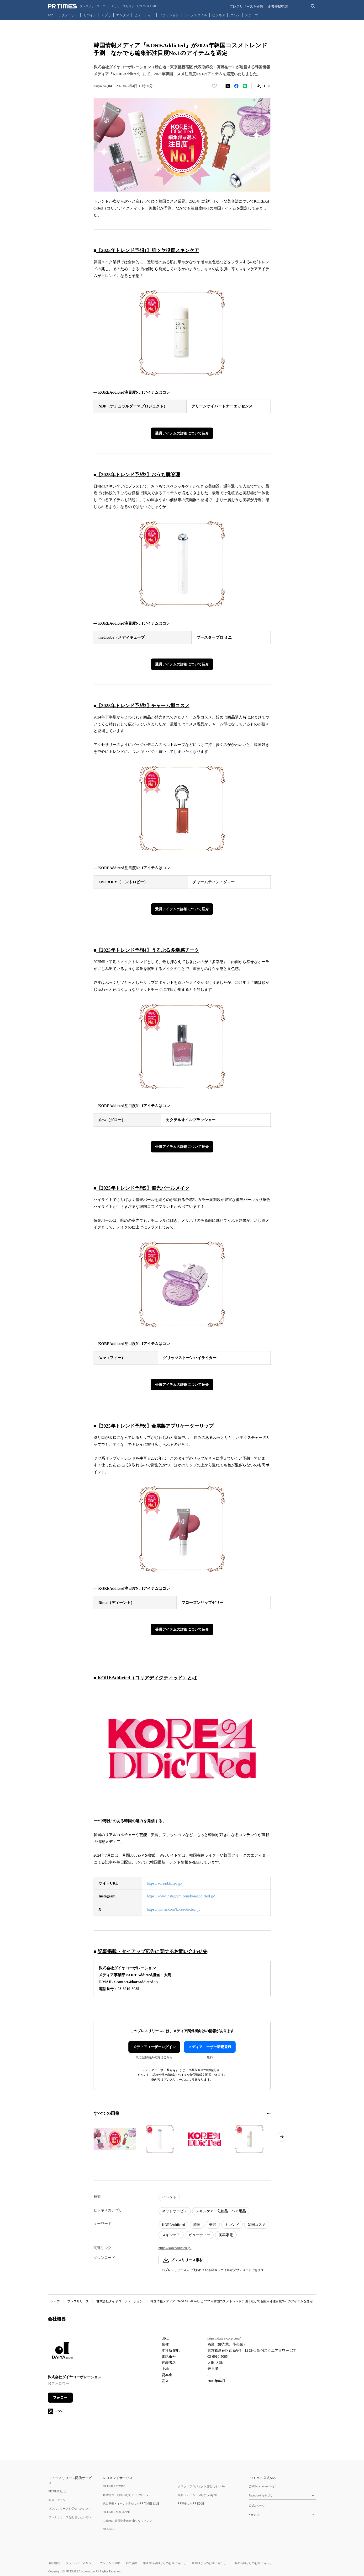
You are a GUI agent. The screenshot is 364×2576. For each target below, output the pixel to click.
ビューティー (144, 15)
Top (50, 15)
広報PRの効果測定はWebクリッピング (127, 2521)
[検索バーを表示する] (313, 6)
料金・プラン (57, 2500)
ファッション (169, 15)
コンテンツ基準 (110, 2563)
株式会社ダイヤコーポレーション (119, 2301)
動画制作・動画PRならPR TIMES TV (125, 2495)
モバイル (89, 15)
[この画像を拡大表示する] (115, 2139)
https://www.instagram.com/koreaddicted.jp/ (181, 1896)
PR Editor (109, 2529)
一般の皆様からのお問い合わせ (252, 2563)
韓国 (196, 2225)
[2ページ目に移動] (270, 2113)
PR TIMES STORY (114, 2486)
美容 (212, 2225)
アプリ (106, 15)
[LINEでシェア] (245, 86)
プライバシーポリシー (80, 2563)
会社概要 (54, 2563)
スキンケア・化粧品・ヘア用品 (221, 2211)
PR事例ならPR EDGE (191, 2503)
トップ (55, 2301)
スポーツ (251, 15)
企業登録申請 (278, 6)
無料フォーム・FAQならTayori (197, 2495)
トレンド (232, 2225)
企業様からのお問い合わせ (209, 2563)
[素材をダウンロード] (258, 86)
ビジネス (218, 15)
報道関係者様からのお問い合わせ (164, 2563)
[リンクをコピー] (267, 86)
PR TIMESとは (57, 2491)
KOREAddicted (173, 2225)
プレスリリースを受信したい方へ (69, 2508)
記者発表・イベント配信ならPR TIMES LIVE (131, 2503)
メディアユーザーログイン (154, 2047)
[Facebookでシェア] (236, 86)
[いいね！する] (214, 86)
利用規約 (131, 2563)
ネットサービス (174, 2211)
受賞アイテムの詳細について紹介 (182, 433)
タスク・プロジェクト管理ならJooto (201, 2486)
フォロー (60, 2397)
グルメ (235, 15)
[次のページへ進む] (281, 2137)
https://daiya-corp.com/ (224, 2338)
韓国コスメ (257, 2225)
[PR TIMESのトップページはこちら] (103, 6)
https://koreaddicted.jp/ (164, 1883)
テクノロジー (68, 15)
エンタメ (122, 15)
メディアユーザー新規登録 (209, 2047)
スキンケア (171, 2235)
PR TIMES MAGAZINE (117, 2512)
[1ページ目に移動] (268, 2113)
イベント (169, 2197)
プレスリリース (78, 2301)
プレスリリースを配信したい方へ (69, 2517)
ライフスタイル (195, 15)
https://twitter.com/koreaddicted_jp (173, 1909)
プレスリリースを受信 (246, 6)
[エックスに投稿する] (228, 86)
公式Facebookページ (262, 2486)
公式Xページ (257, 2506)
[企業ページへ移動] (63, 2351)
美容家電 (226, 2235)
